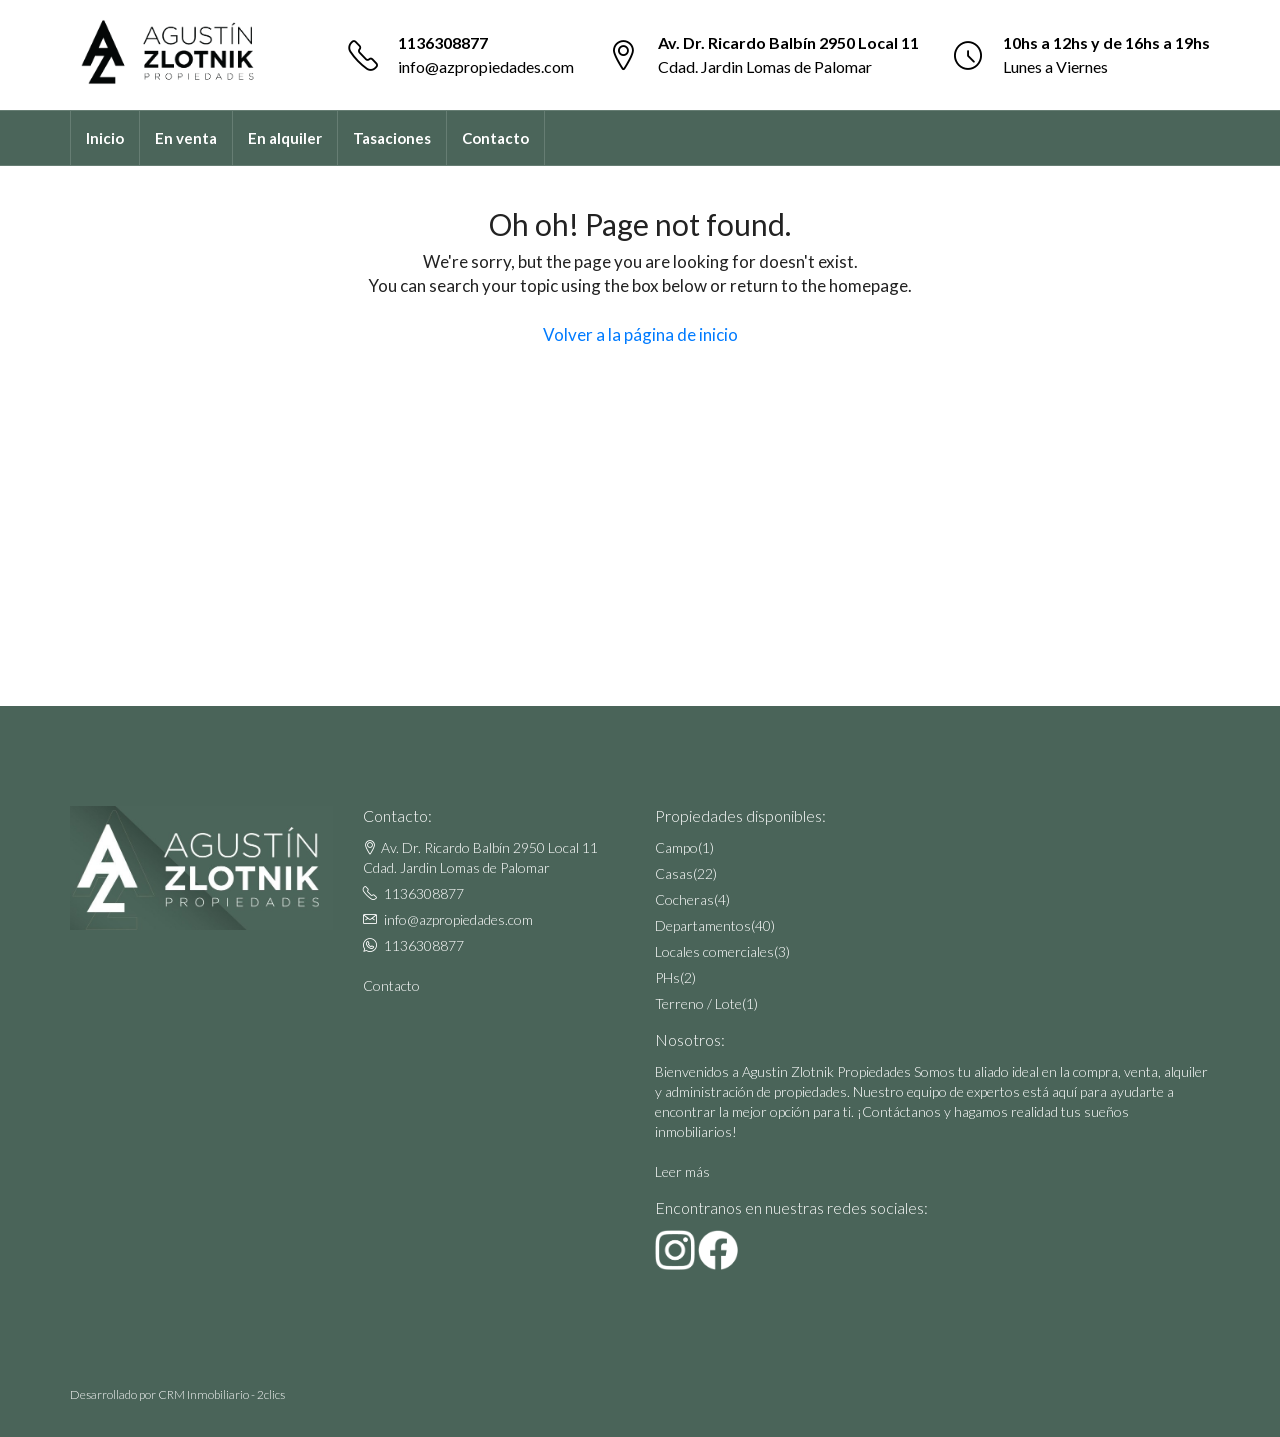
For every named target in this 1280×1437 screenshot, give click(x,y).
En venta (186, 138)
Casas (674, 873)
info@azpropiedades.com (486, 66)
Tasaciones (392, 138)
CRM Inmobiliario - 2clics (221, 1394)
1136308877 (443, 42)
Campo (676, 847)
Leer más (682, 1171)
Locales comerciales (714, 951)
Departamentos (703, 925)
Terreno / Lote (698, 1003)
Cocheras (684, 899)
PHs (667, 977)
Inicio (105, 138)
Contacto (495, 138)
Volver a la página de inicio (640, 334)
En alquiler (285, 138)
